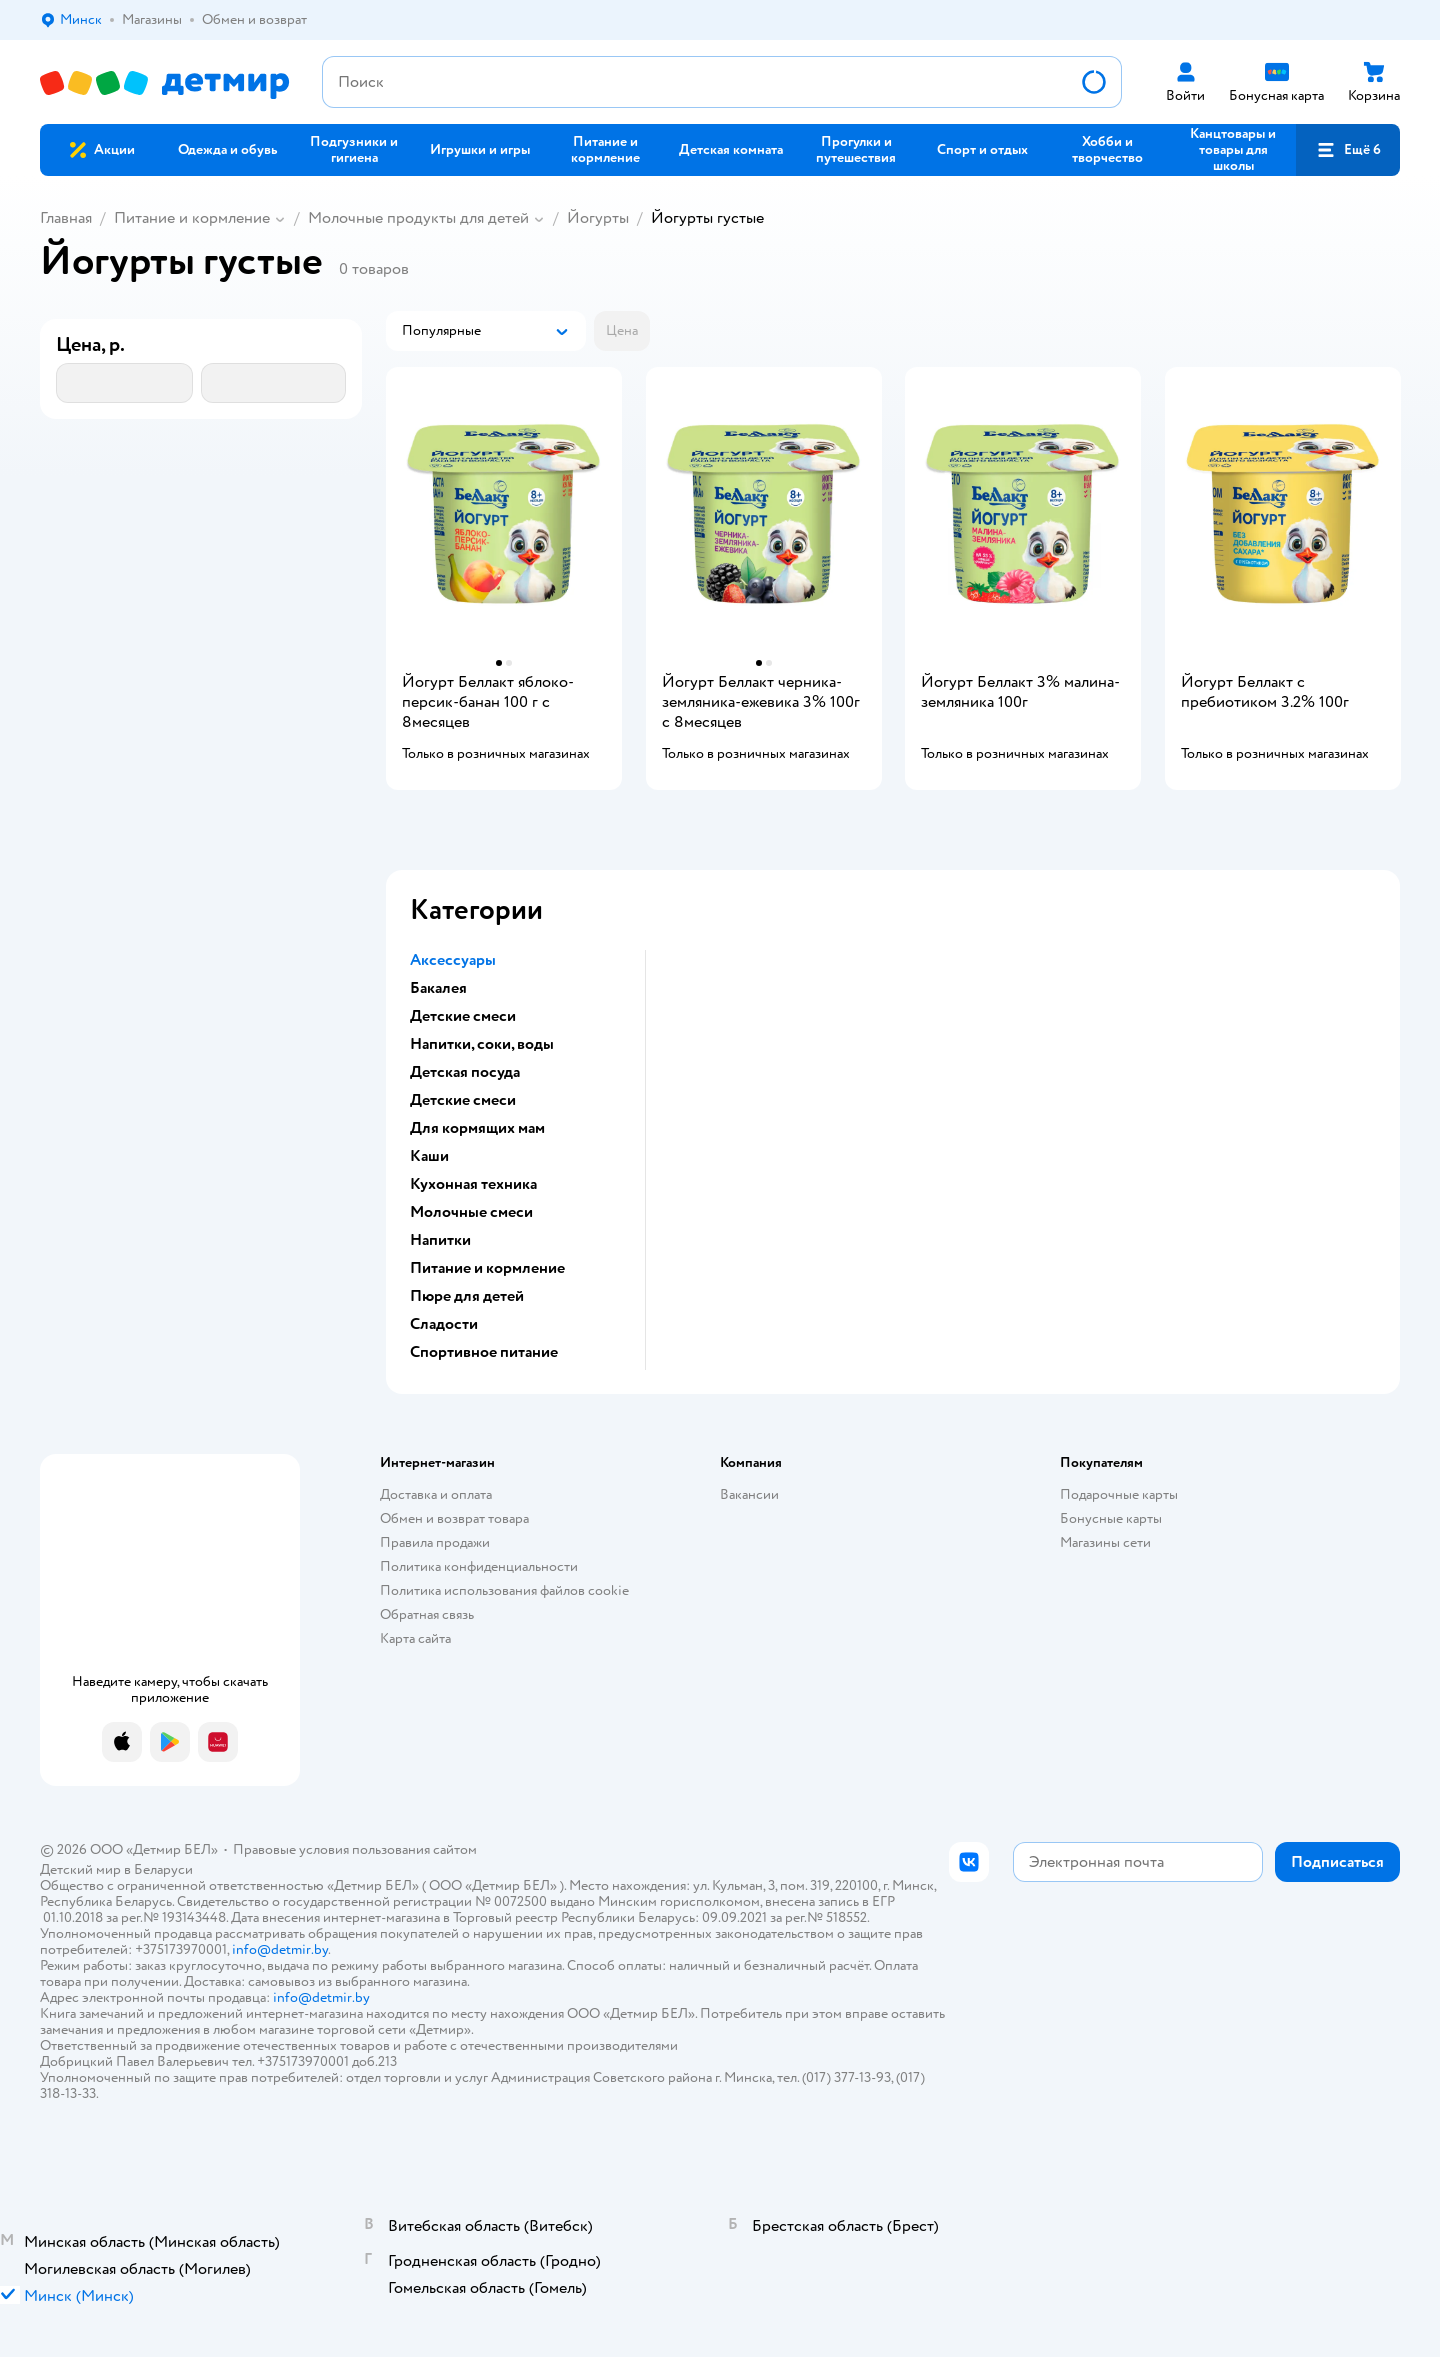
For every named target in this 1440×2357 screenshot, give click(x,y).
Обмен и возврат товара (454, 1518)
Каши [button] (429, 1156)
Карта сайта (415, 1638)
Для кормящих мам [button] (477, 1128)
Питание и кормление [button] (487, 1268)
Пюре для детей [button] (467, 1296)
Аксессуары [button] (453, 960)
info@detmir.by (280, 1949)
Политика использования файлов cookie (504, 1590)
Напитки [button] (440, 1240)
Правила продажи (435, 1542)
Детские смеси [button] (463, 1016)
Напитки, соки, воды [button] (482, 1044)
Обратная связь (427, 1614)
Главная (66, 218)
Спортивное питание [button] (484, 1352)
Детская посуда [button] (465, 1072)
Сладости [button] (444, 1324)
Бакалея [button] (438, 988)
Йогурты (598, 218)
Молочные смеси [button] (471, 1212)
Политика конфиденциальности (479, 1566)
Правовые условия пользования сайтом (355, 1849)
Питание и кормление (192, 218)
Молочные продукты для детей (418, 218)
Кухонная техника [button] (473, 1184)
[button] (1348, 150)
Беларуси (163, 1869)
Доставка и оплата (436, 1494)
